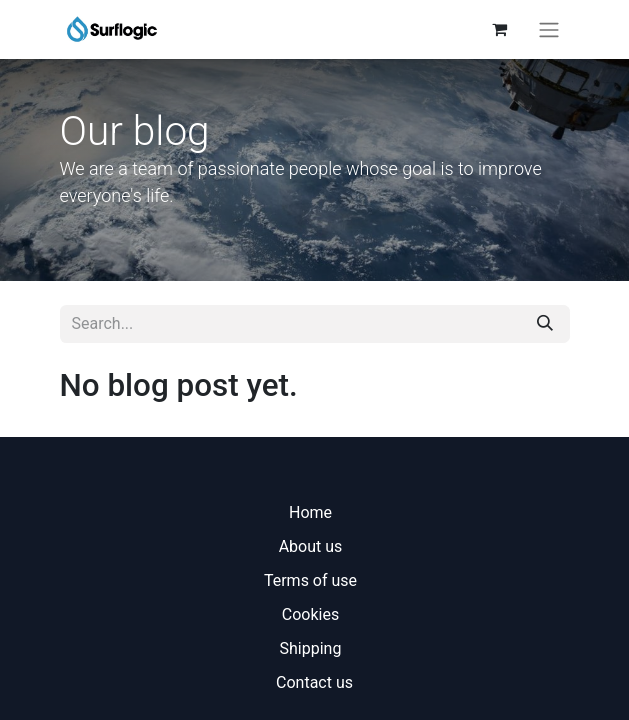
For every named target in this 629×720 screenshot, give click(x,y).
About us (311, 546)
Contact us (314, 682)
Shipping (311, 648)
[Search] (545, 324)
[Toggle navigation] (549, 29)
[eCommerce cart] (500, 29)
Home (310, 512)
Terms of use (310, 580)
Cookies (310, 614)
